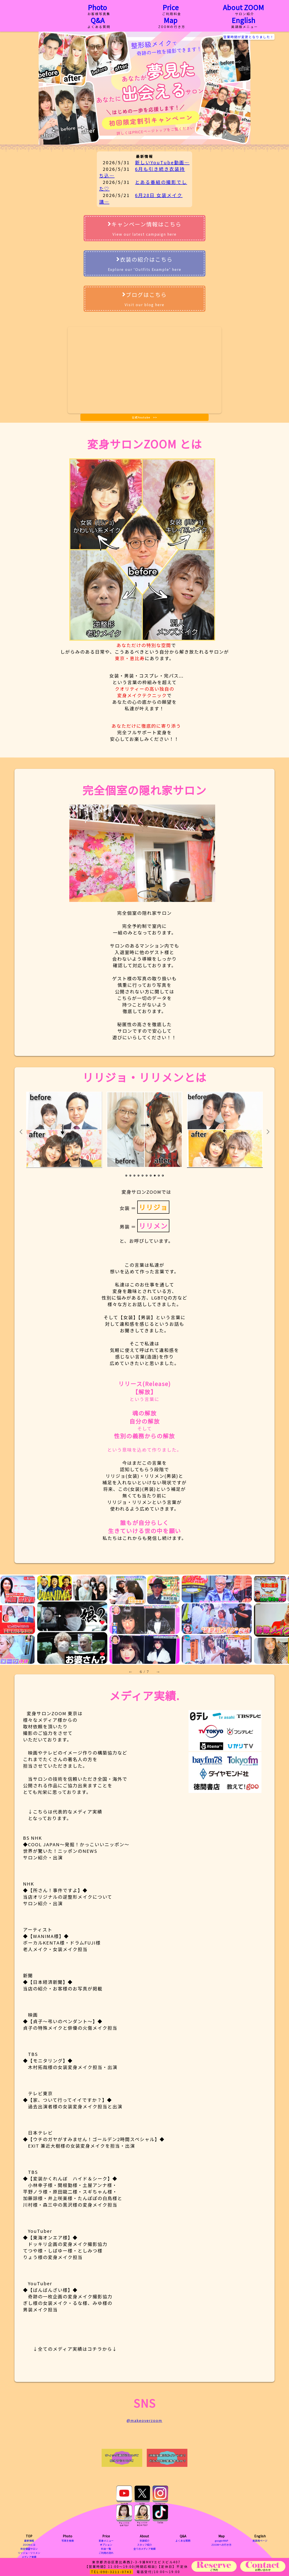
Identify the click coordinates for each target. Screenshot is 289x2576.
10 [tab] (163, 1175)
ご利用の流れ (106, 2553)
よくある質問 (182, 2540)
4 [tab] (138, 1175)
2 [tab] (130, 1175)
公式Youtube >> (144, 417)
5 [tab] (142, 1175)
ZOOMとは (29, 2544)
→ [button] (158, 1671)
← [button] (130, 1671)
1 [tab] (126, 1175)
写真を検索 (67, 2540)
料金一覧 (106, 2548)
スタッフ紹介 (144, 2544)
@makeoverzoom (144, 2420)
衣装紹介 (144, 2540)
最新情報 (29, 2540)
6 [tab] (146, 1175)
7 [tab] (150, 1175)
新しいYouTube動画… (162, 162)
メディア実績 (29, 2557)
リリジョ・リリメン (29, 2553)
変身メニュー (106, 2540)
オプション (106, 2544)
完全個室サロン (29, 2548)
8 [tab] (155, 1175)
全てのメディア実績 (144, 2548)
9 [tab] (159, 1175)
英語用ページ (259, 2540)
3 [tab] (134, 1175)
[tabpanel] (64, 1130)
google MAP (221, 2540)
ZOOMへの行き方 (221, 2544)
